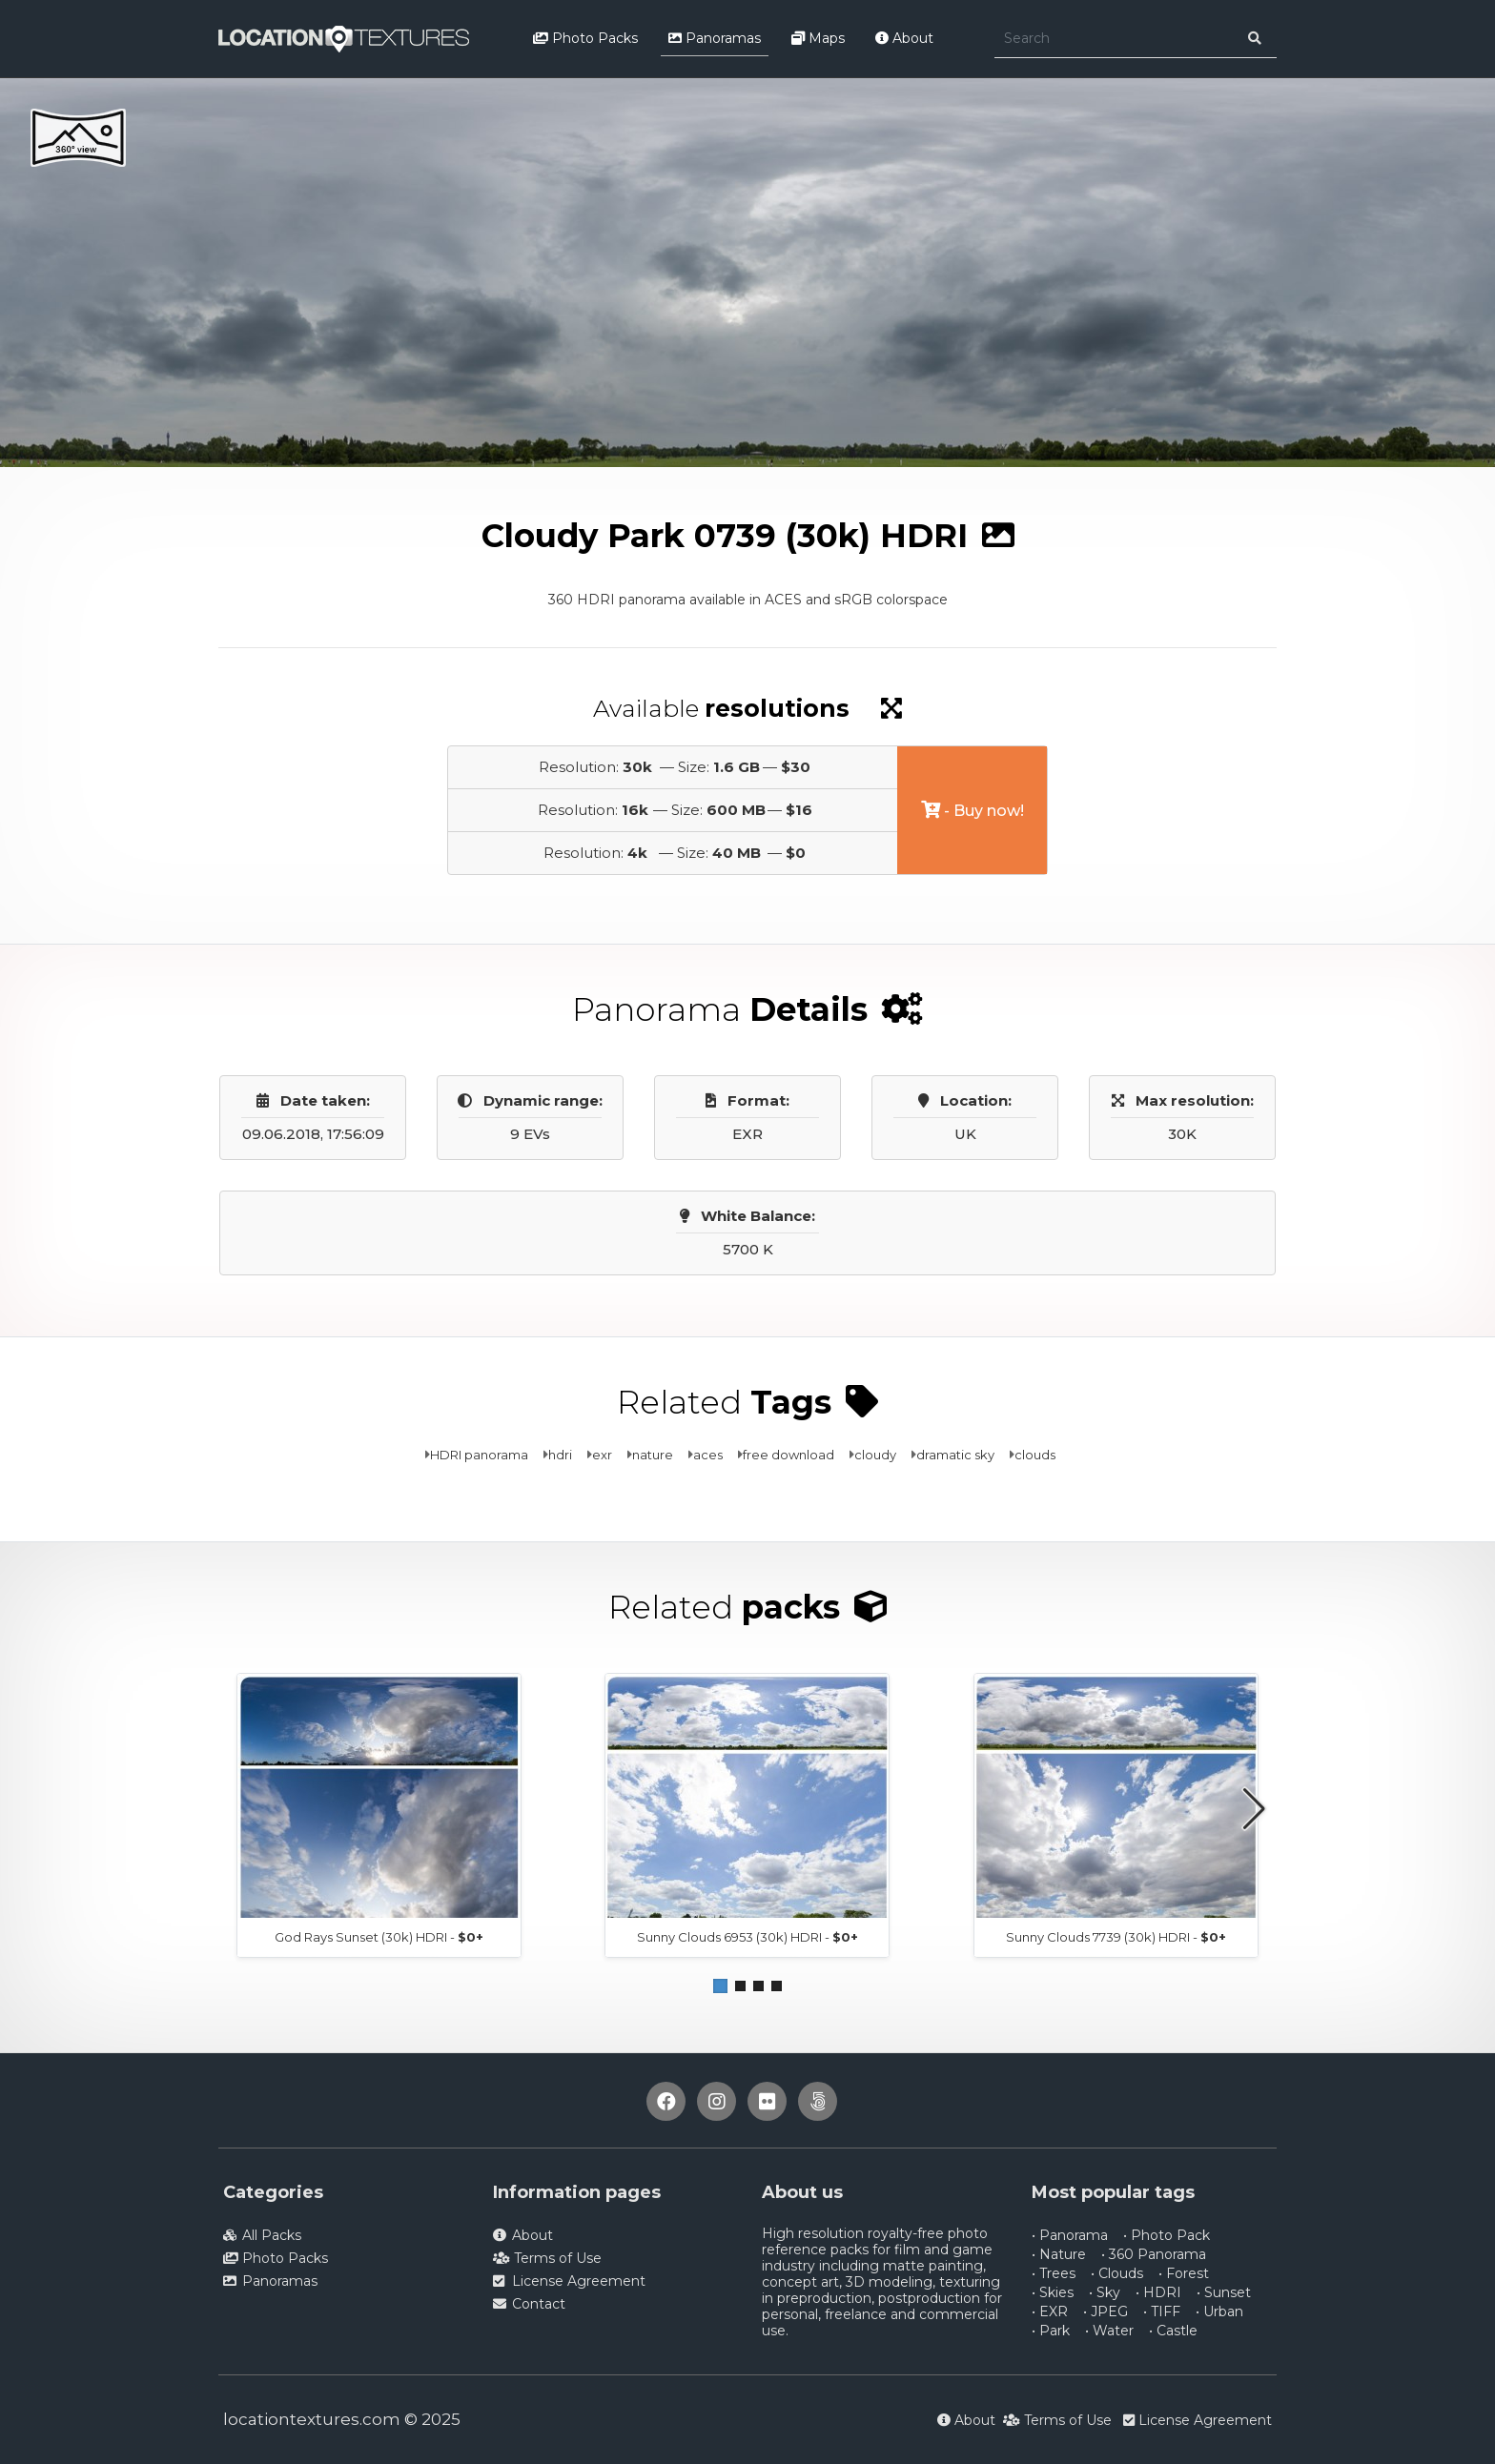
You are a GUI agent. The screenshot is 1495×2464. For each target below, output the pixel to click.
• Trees (1053, 2273)
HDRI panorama (479, 1454)
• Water (1109, 2330)
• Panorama (1070, 2235)
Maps (818, 38)
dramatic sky (955, 1454)
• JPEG (1105, 2311)
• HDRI (1158, 2292)
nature (652, 1454)
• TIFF (1161, 2311)
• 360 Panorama (1153, 2254)
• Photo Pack (1166, 2235)
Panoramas (714, 38)
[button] (720, 1986)
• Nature (1059, 2254)
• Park (1051, 2330)
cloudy (875, 1454)
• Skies (1053, 2292)
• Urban (1219, 2311)
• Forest (1183, 2273)
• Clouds (1117, 2273)
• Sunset (1224, 2292)
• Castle (1173, 2330)
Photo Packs (585, 38)
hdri (560, 1454)
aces (708, 1454)
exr (602, 1454)
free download (788, 1454)
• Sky (1104, 2292)
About (904, 38)
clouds (1034, 1454)
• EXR (1050, 2311)
